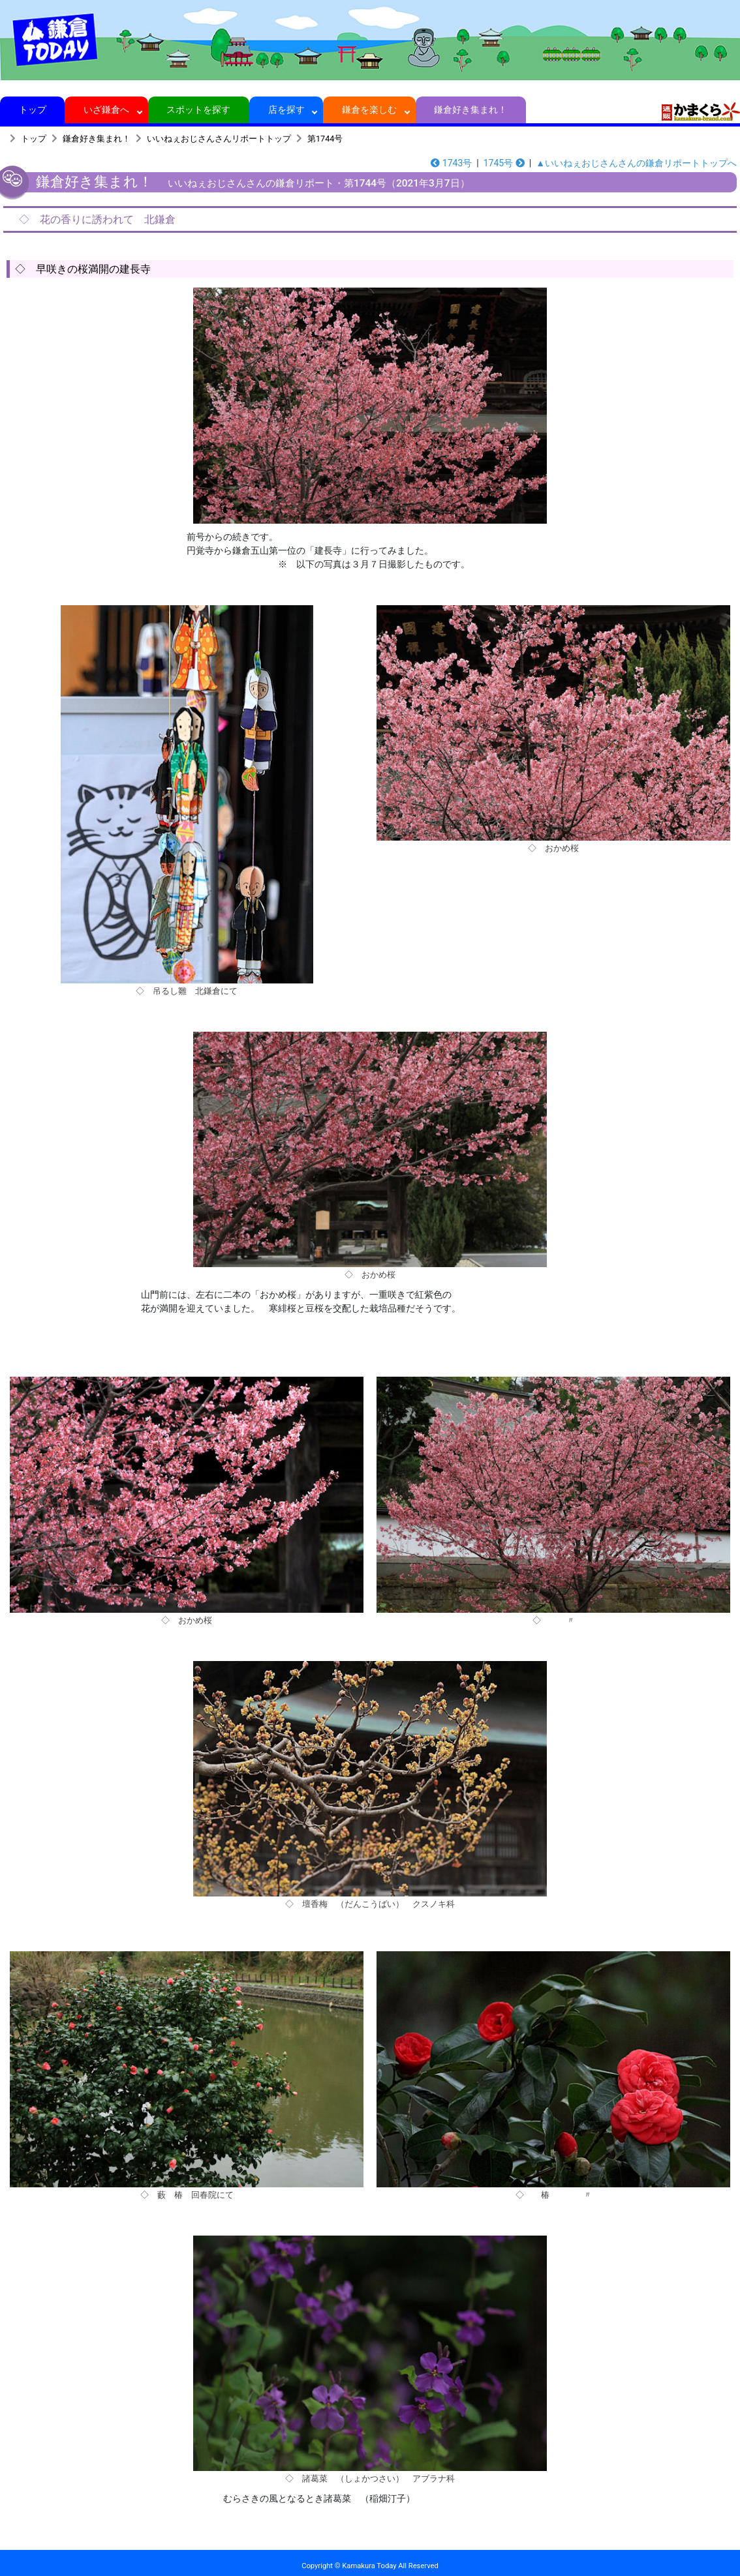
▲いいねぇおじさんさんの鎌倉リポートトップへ (636, 163)
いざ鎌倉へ (107, 109)
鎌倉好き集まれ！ (471, 109)
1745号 (504, 163)
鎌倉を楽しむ (369, 109)
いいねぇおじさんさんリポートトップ (219, 138)
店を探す (286, 109)
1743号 (451, 163)
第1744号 (325, 138)
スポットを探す (198, 109)
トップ (32, 109)
